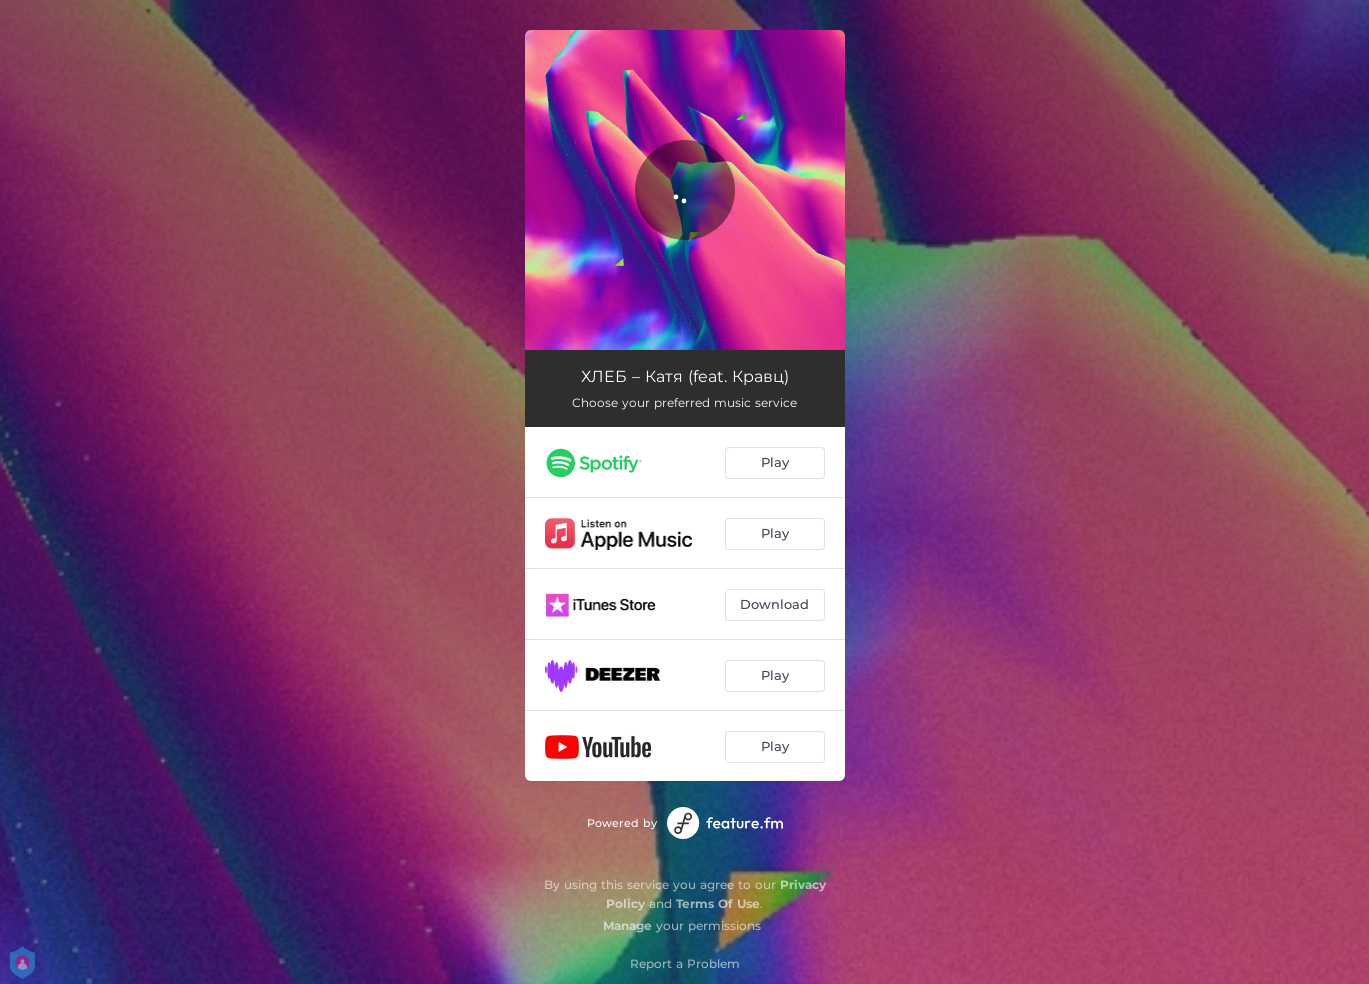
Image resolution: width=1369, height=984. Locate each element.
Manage (627, 925)
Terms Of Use (718, 903)
